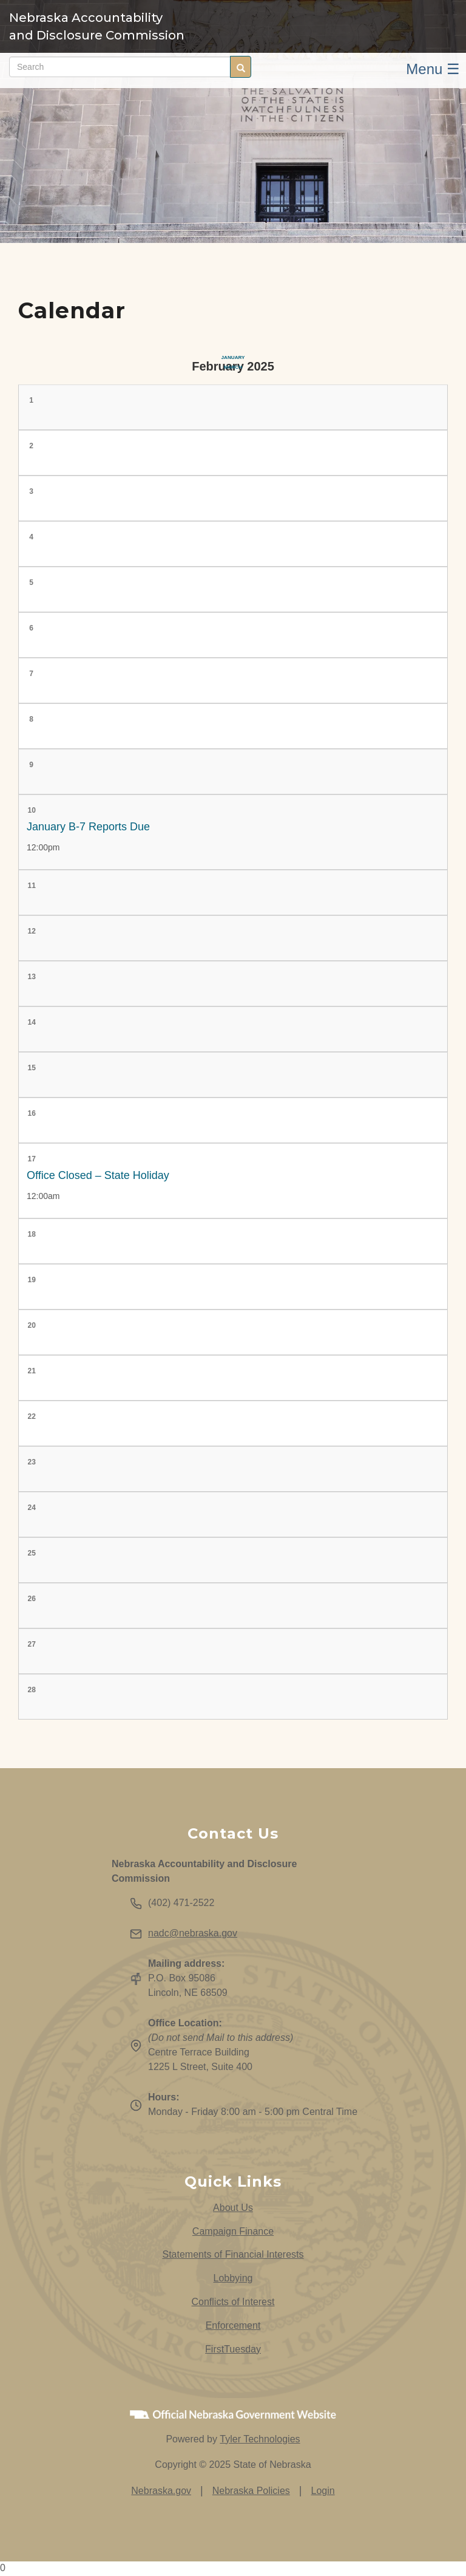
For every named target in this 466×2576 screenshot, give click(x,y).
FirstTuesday (233, 2349)
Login (323, 2490)
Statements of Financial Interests (233, 2254)
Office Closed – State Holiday (98, 1175)
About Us (233, 2207)
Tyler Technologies (260, 2439)
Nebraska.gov (161, 2490)
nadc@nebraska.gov (192, 1933)
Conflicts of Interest (233, 2302)
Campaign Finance (233, 2231)
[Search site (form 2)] (120, 66)
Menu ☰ (433, 69)
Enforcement (233, 2325)
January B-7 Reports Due (88, 827)
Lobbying (233, 2278)
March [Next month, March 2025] (233, 367)
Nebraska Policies (251, 2490)
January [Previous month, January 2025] (233, 357)
